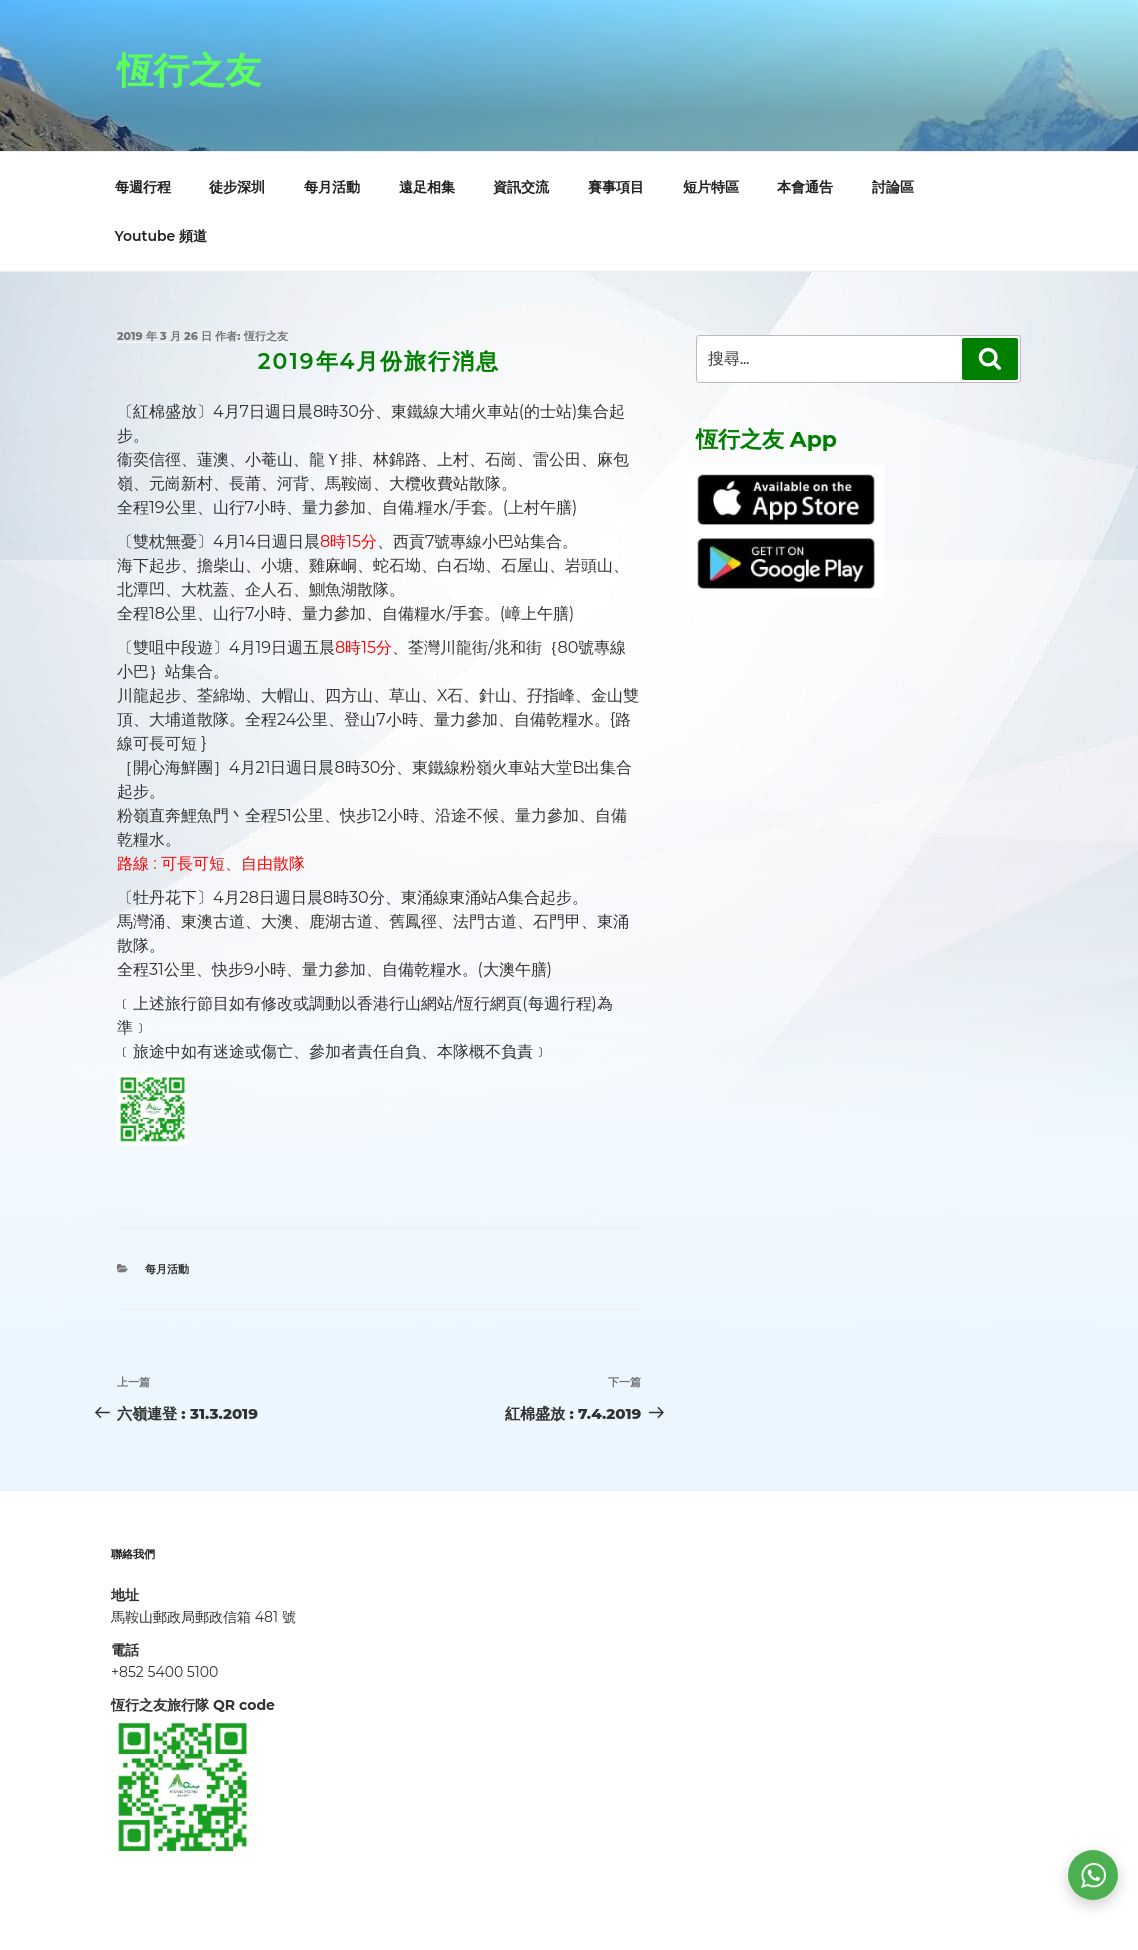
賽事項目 (616, 187)
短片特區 (711, 187)
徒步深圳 (237, 187)
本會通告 (805, 187)
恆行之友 (189, 70)
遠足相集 (427, 187)
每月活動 (332, 187)
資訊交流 (521, 187)
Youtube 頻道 (161, 236)
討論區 (893, 187)
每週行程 (143, 187)
